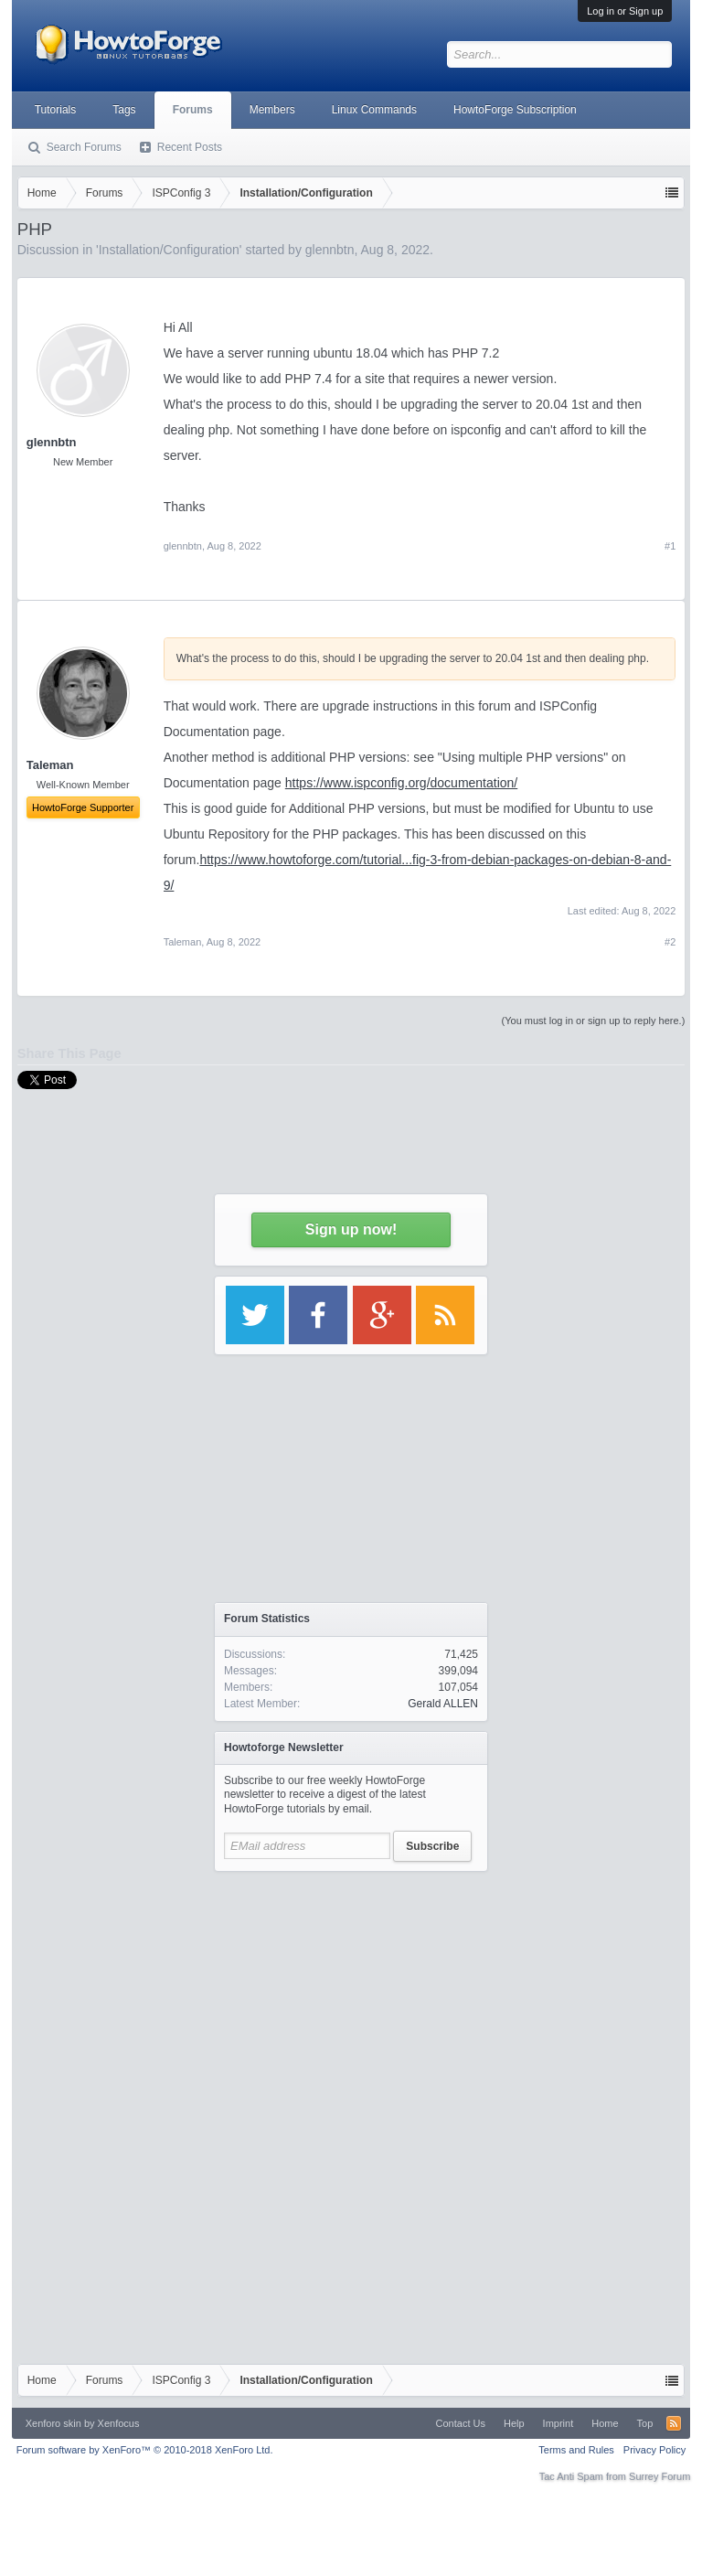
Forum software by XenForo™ (144, 2449)
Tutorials (56, 109)
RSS (673, 2423)
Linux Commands (374, 109)
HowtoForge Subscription (515, 109)
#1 (670, 545)
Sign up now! (351, 1229)
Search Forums (84, 147)
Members (272, 109)
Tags (123, 109)
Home (604, 2423)
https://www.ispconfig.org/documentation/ (401, 782)
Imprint (558, 2423)
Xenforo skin (53, 2423)
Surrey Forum (659, 2476)
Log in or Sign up (625, 10)
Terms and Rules (576, 2449)
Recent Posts (189, 147)
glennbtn (52, 442)
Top (645, 2423)
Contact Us (460, 2423)
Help (514, 2423)
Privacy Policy (654, 2449)
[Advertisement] (351, 1995)
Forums (193, 109)
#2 (670, 941)
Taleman (183, 941)
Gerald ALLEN (443, 1703)
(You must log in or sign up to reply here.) (594, 1020)
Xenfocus (119, 2423)
